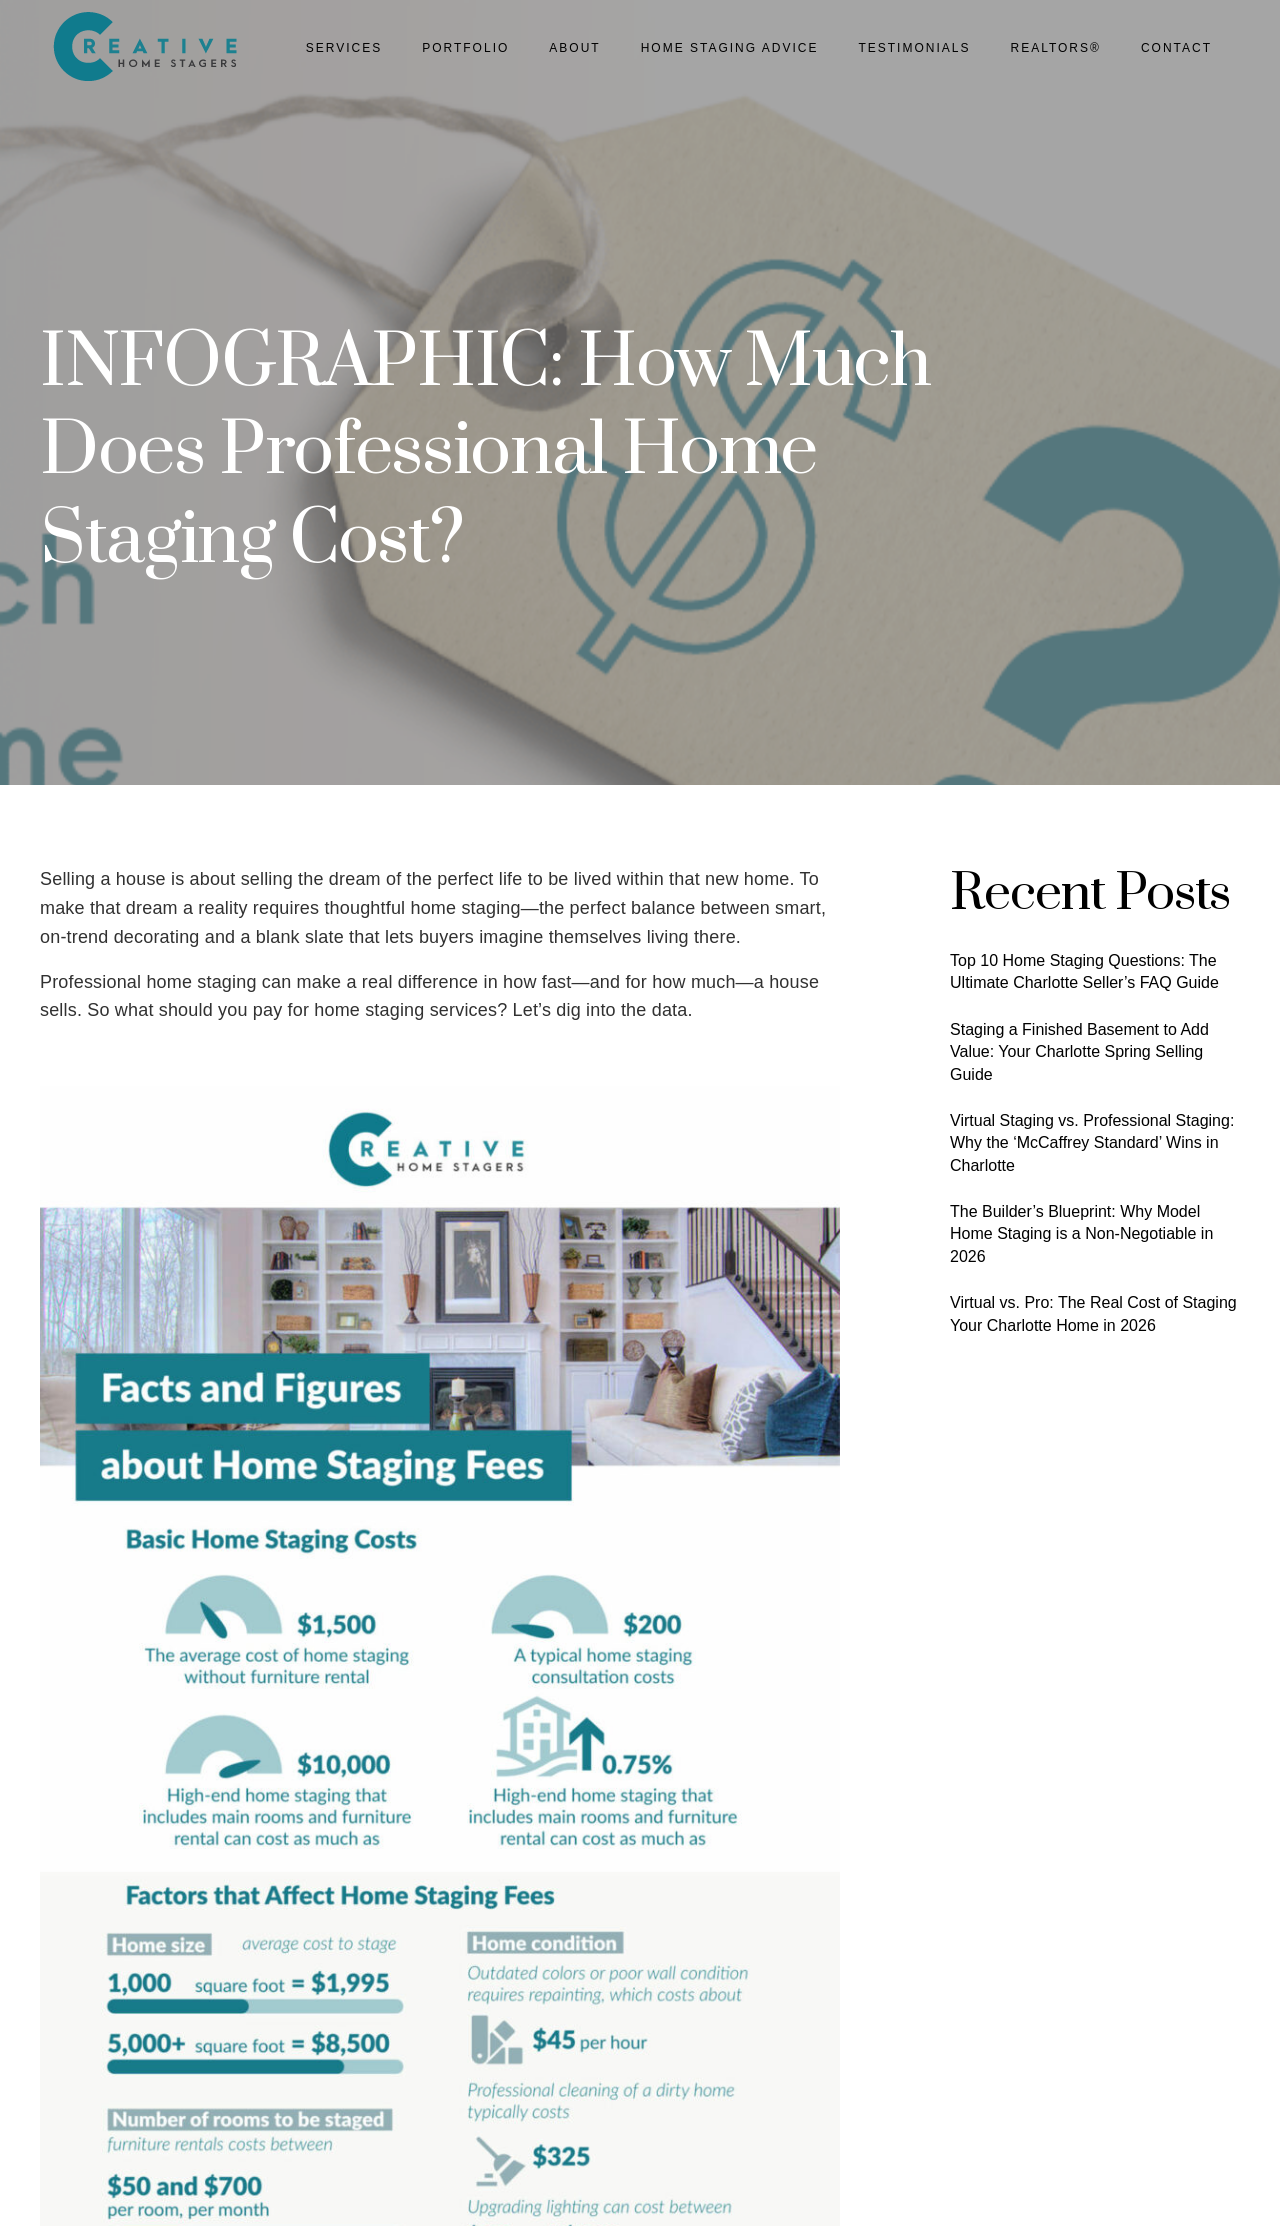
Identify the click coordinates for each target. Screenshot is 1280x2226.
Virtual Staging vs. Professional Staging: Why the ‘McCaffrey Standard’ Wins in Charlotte (1092, 1143)
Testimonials (914, 48)
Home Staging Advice (730, 48)
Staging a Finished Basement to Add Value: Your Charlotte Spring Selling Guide (1079, 1052)
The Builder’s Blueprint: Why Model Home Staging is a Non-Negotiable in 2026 (1081, 1234)
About (574, 48)
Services (344, 48)
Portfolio (465, 48)
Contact (1176, 48)
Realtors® (1055, 48)
